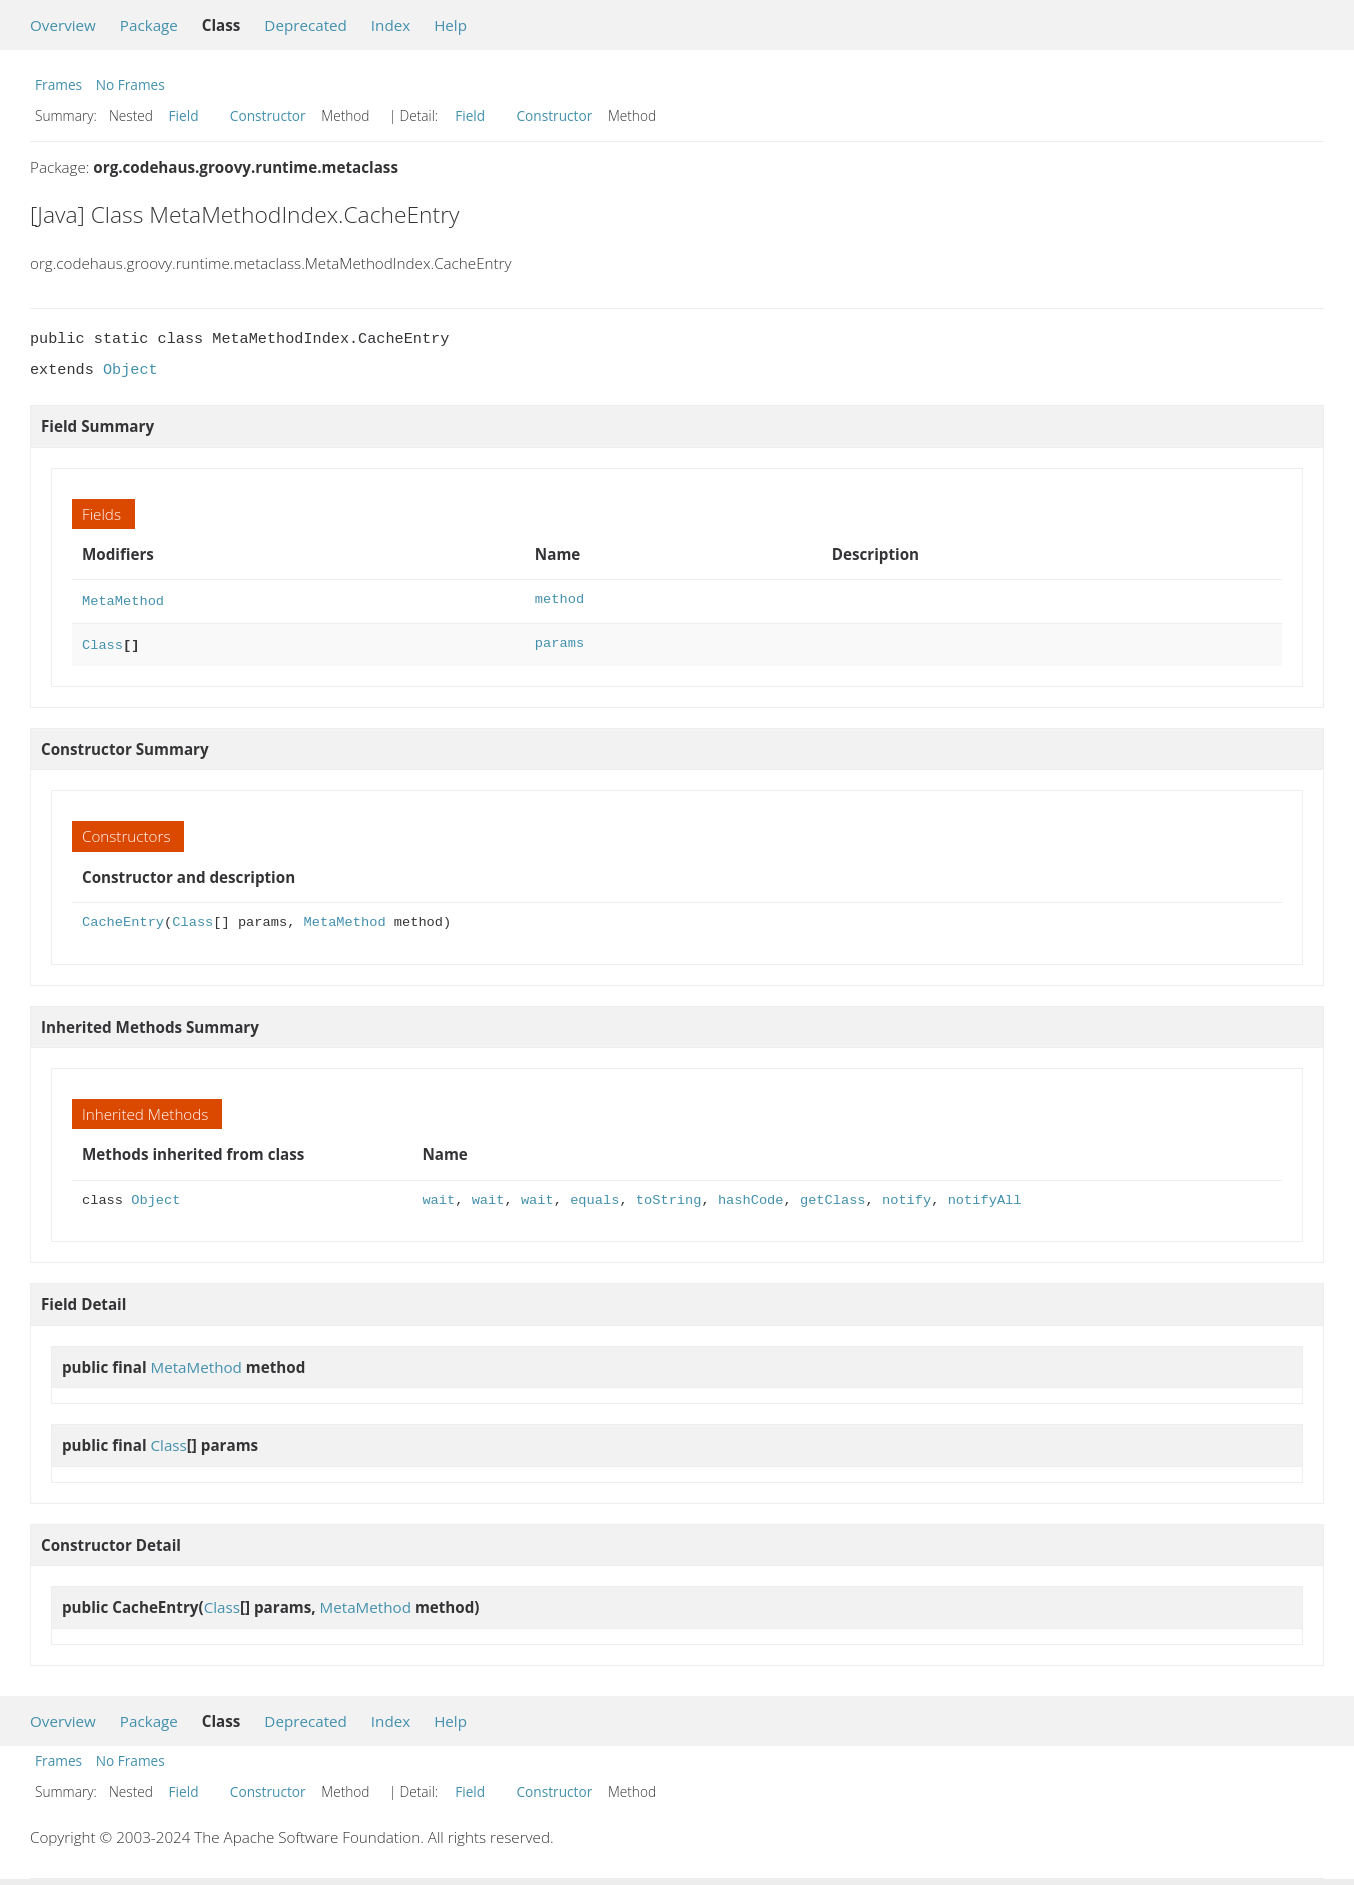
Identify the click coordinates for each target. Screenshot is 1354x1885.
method (559, 599)
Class (102, 641)
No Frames (130, 84)
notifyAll (985, 1196)
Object (130, 370)
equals (594, 1196)
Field (184, 115)
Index (390, 25)
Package (149, 25)
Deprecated (305, 25)
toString (669, 1196)
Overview (63, 25)
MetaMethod (123, 599)
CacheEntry (123, 918)
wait (439, 1196)
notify (906, 1196)
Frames (58, 84)
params (559, 641)
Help (450, 25)
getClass (833, 1196)
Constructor (268, 115)
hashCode (751, 1196)
